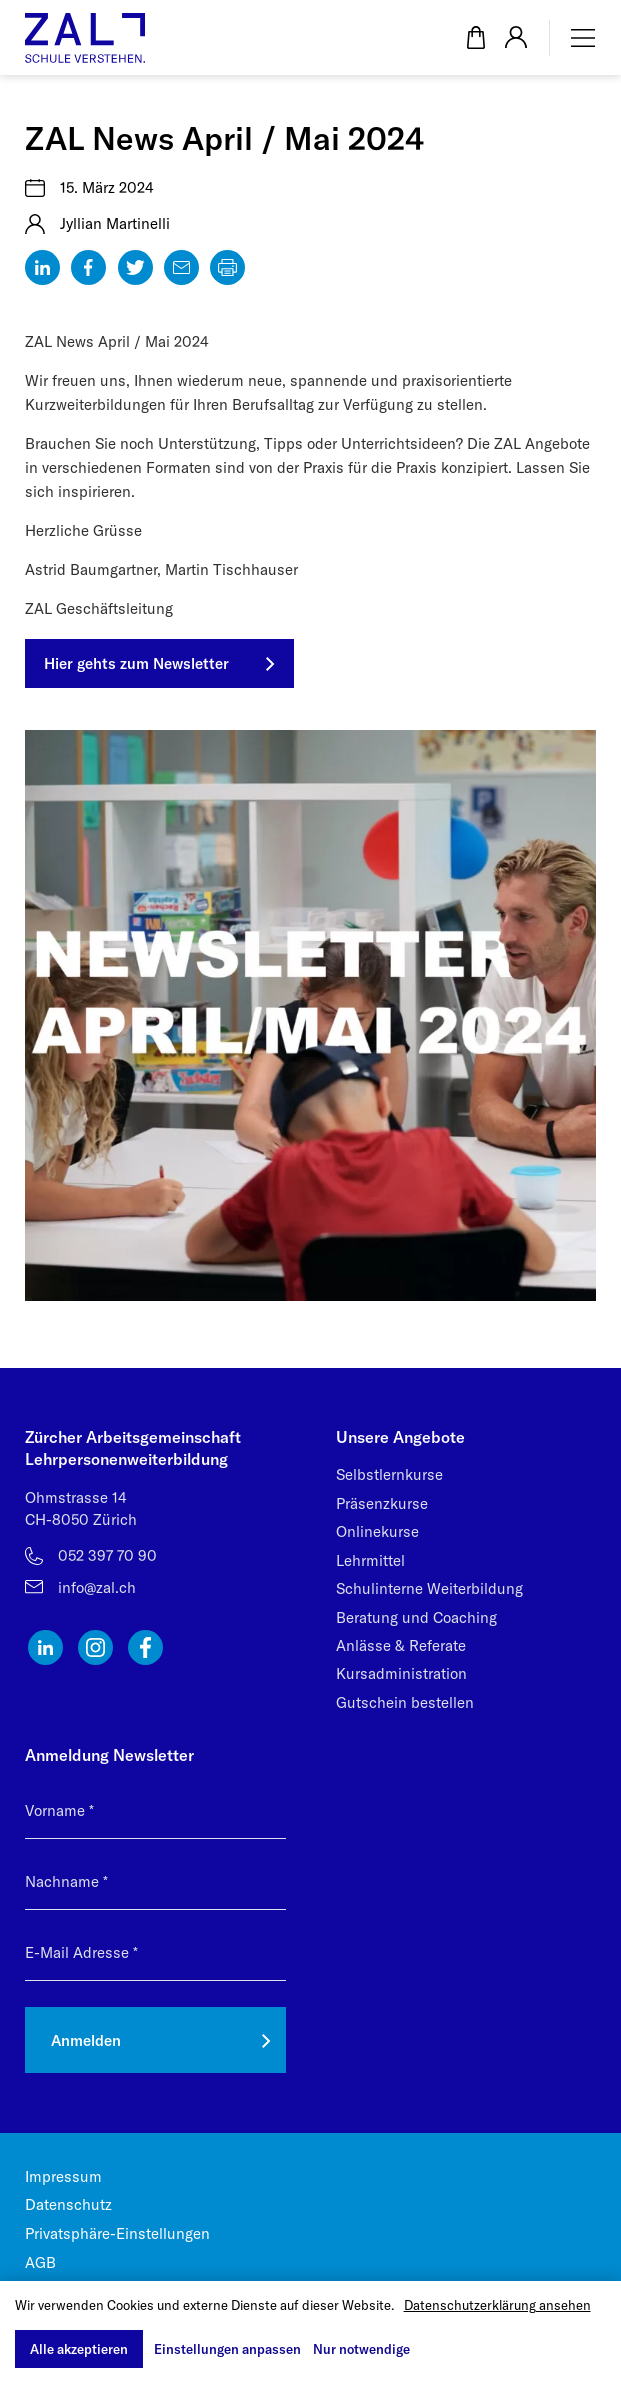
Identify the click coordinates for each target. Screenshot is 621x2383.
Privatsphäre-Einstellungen (117, 2233)
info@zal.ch (97, 1587)
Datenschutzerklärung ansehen (497, 2305)
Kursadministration (401, 1673)
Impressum (63, 2176)
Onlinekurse (377, 1531)
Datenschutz (68, 2204)
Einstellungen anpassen (227, 2349)
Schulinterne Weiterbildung (429, 1588)
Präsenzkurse (382, 1503)
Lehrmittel (370, 1560)
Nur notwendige (361, 2349)
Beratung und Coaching (416, 1617)
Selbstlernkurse (389, 1474)
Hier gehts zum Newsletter (136, 663)
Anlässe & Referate (401, 1645)
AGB (40, 2262)
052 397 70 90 (107, 1555)
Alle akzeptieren (79, 2349)
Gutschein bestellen (405, 1702)
